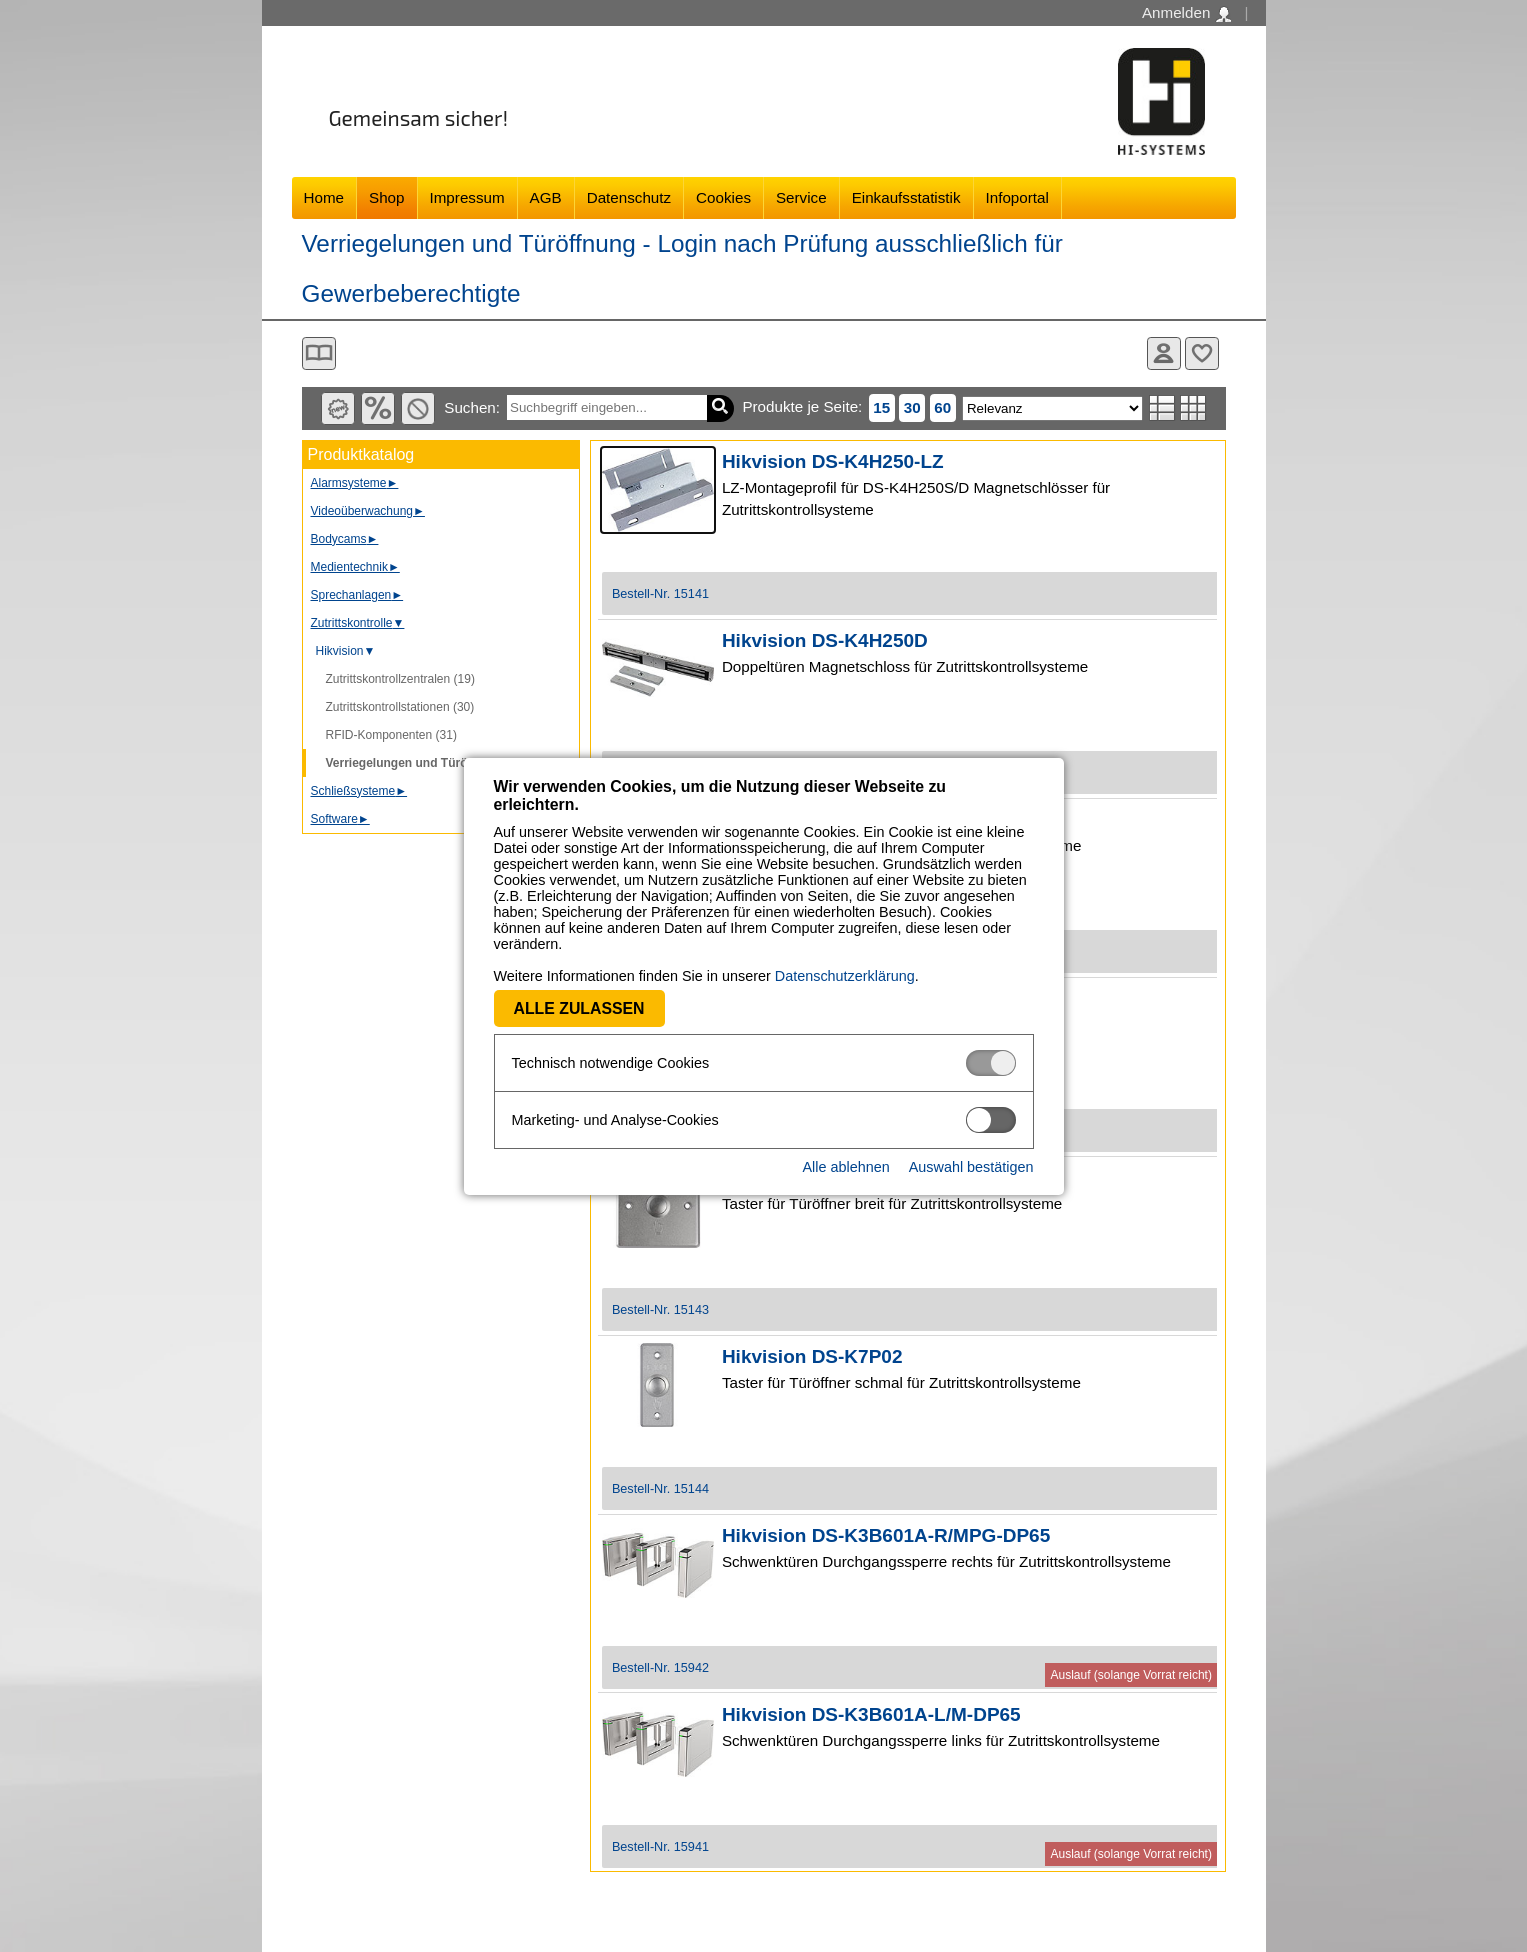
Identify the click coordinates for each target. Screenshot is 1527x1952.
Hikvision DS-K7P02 (812, 1356)
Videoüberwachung (368, 511)
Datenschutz (629, 197)
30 (912, 407)
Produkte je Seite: (802, 406)
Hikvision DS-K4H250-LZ (833, 461)
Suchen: (472, 407)
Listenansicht (1162, 408)
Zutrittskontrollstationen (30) (400, 707)
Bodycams (345, 539)
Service (801, 197)
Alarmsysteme (355, 483)
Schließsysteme (359, 791)
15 (881, 407)
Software (340, 819)
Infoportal (1017, 197)
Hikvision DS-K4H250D (825, 640)
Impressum (467, 197)
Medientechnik (355, 567)
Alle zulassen (579, 1008)
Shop (386, 197)
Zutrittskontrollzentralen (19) (400, 679)
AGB (546, 197)
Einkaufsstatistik (906, 197)
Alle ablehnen (845, 1167)
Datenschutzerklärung (845, 976)
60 (942, 407)
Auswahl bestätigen (971, 1167)
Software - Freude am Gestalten (1162, 101)
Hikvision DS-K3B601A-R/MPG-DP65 (886, 1535)
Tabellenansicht (1193, 408)
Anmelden (1186, 13)
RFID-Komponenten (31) (391, 735)
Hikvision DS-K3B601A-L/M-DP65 (871, 1714)
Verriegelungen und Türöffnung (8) (424, 763)
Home (324, 197)
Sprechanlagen (357, 595)
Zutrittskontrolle (358, 623)
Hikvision (346, 651)
